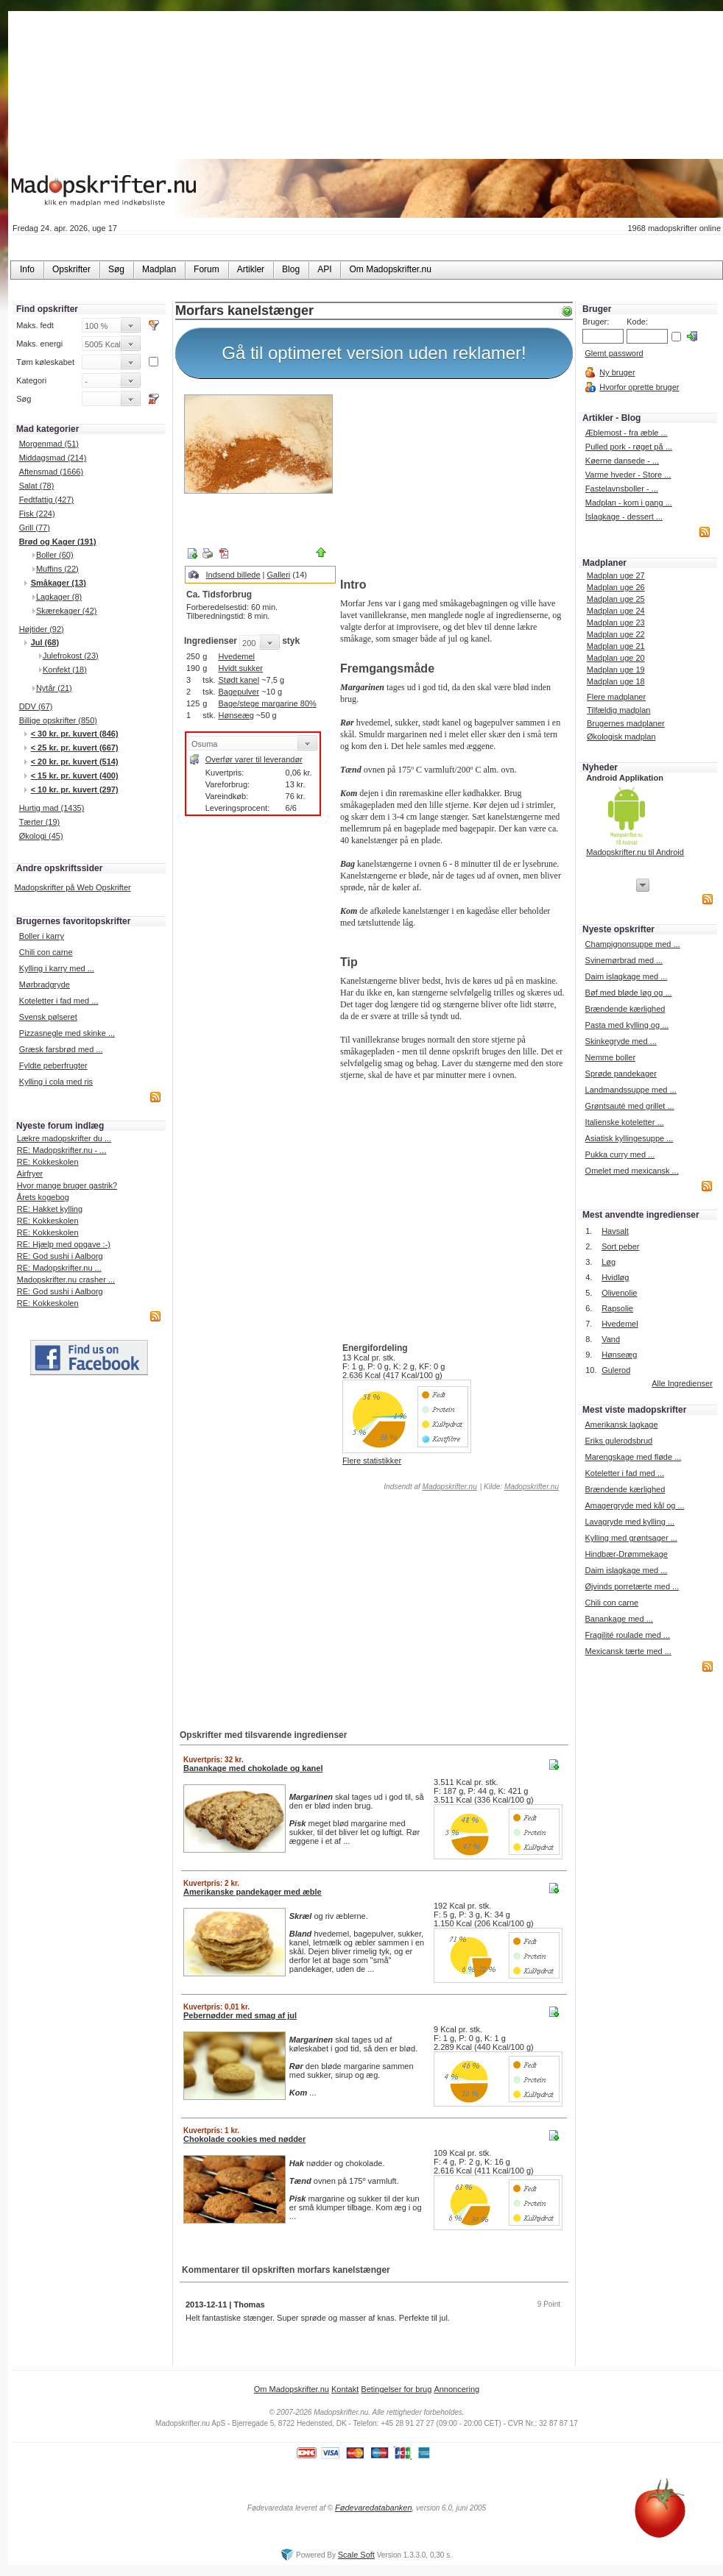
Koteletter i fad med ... (59, 1000)
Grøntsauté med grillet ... (629, 1105)
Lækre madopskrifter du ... (64, 1138)
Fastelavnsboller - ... (621, 488)
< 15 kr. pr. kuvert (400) (75, 775)
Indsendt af (429, 1487)
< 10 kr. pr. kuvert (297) (75, 789)
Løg (609, 1261)
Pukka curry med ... (620, 1154)
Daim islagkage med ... (626, 976)
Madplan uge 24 (616, 610)
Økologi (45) (41, 835)
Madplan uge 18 (616, 681)
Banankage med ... (618, 1618)
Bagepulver (238, 691)
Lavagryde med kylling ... (629, 1521)
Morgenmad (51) (49, 443)
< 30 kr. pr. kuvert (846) (75, 733)
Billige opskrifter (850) (58, 720)
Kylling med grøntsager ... (631, 1537)
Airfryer (30, 1173)
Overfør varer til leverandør (254, 759)
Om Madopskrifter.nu (291, 2389)
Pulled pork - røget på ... (628, 446)
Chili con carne (46, 952)
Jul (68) (45, 642)
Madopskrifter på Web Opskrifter (73, 887)
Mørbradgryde (44, 984)
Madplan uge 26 (616, 587)
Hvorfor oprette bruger (639, 387)
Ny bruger (617, 372)
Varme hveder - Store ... (628, 474)
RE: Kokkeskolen (48, 1161)
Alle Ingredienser (682, 1383)
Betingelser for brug (396, 2389)
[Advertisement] (453, 480)
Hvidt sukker (240, 668)
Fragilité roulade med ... (627, 1635)
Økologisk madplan (621, 736)
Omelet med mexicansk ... (632, 1170)
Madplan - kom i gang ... (628, 502)
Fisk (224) (37, 513)
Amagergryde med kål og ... (634, 1505)
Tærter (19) (39, 821)
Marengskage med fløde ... (633, 1456)
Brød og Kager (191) (57, 541)
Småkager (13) (58, 582)
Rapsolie (617, 1308)
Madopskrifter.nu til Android (635, 852)
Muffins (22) (57, 568)
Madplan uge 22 (616, 634)
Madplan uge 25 (616, 599)
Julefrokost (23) (71, 655)
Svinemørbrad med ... (624, 960)
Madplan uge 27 (616, 575)
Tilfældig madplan (618, 710)
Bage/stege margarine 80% (267, 703)
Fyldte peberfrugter (53, 1065)
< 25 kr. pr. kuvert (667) (75, 747)
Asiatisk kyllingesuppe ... (629, 1138)
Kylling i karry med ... (56, 968)
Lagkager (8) (59, 596)
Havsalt (615, 1231)
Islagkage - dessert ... (624, 516)
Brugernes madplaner (626, 723)
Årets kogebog (43, 1197)
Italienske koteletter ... (624, 1122)
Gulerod (616, 1370)
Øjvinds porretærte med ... (632, 1586)
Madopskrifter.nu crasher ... (66, 1279)
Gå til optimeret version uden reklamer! (374, 353)
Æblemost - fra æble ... (626, 432)
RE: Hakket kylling (49, 1208)
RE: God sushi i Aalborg (60, 1256)
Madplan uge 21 (616, 646)
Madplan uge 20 (616, 657)
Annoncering (456, 2389)
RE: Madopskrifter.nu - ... (62, 1150)
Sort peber (620, 1246)
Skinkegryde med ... (621, 1041)
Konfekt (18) (65, 669)
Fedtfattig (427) (46, 499)
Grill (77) (34, 527)
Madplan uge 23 (616, 622)
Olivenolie (619, 1292)
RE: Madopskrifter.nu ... (59, 1267)
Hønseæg (235, 715)
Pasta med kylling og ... (627, 1025)
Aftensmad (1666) (51, 471)
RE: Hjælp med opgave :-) (63, 1244)
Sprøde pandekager (621, 1073)
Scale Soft (356, 2554)
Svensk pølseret (48, 1016)
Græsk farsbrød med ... (61, 1049)
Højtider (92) (41, 629)
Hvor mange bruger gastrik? (67, 1185)
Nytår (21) (54, 688)
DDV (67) (36, 706)
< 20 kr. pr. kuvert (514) (75, 761)
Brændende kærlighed (625, 1008)
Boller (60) (55, 554)
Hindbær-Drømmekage (626, 1554)
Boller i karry (41, 936)
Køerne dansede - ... (622, 460)
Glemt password (614, 353)
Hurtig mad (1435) (52, 807)
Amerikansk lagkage (621, 1424)
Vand (611, 1339)
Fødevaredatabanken (373, 2507)
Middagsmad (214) (53, 457)
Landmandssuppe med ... (631, 1089)
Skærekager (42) (66, 610)
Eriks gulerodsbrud (618, 1440)
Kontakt (345, 2389)
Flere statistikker (371, 1460)
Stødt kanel (238, 679)
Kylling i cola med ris (56, 1081)
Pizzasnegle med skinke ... (67, 1033)
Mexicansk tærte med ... (628, 1651)
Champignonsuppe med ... (632, 944)
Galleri (279, 574)
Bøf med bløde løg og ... (628, 992)
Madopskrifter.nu (450, 1487)
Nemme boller (610, 1057)
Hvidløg (615, 1277)
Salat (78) (36, 485)
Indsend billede (233, 574)
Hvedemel (236, 656)
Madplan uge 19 (616, 669)
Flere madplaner (616, 696)
